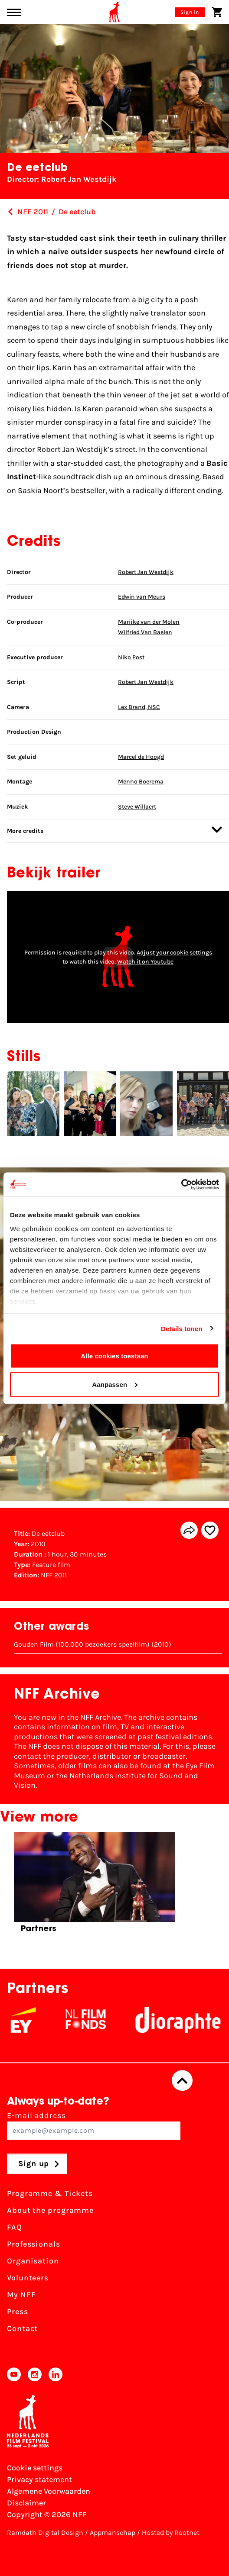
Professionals (33, 2244)
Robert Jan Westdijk (145, 572)
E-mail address (93, 2125)
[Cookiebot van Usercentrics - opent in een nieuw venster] (181, 1184)
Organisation (33, 2261)
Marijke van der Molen (149, 621)
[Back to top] (182, 2080)
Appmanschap (112, 2532)
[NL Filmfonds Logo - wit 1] (98, 2020)
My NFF (21, 2295)
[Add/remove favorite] (210, 1530)
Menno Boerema (141, 781)
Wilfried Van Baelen (145, 632)
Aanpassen (114, 1384)
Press (17, 2312)
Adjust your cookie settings (174, 952)
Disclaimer (26, 2503)
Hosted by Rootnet (171, 2532)
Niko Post (131, 657)
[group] (94, 1886)
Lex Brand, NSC (139, 707)
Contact (22, 2329)
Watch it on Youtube (145, 961)
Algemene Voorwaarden (48, 2491)
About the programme (50, 2210)
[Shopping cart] (217, 12)
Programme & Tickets (50, 2194)
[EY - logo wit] (35, 2020)
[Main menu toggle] (14, 12)
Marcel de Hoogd (141, 757)
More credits (114, 829)
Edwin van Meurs (141, 596)
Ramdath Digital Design (45, 2532)
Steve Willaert (137, 806)
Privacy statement (39, 2479)
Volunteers (28, 2278)
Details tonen (181, 1328)
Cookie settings (34, 2468)
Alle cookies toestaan (114, 1356)
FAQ (14, 2227)
